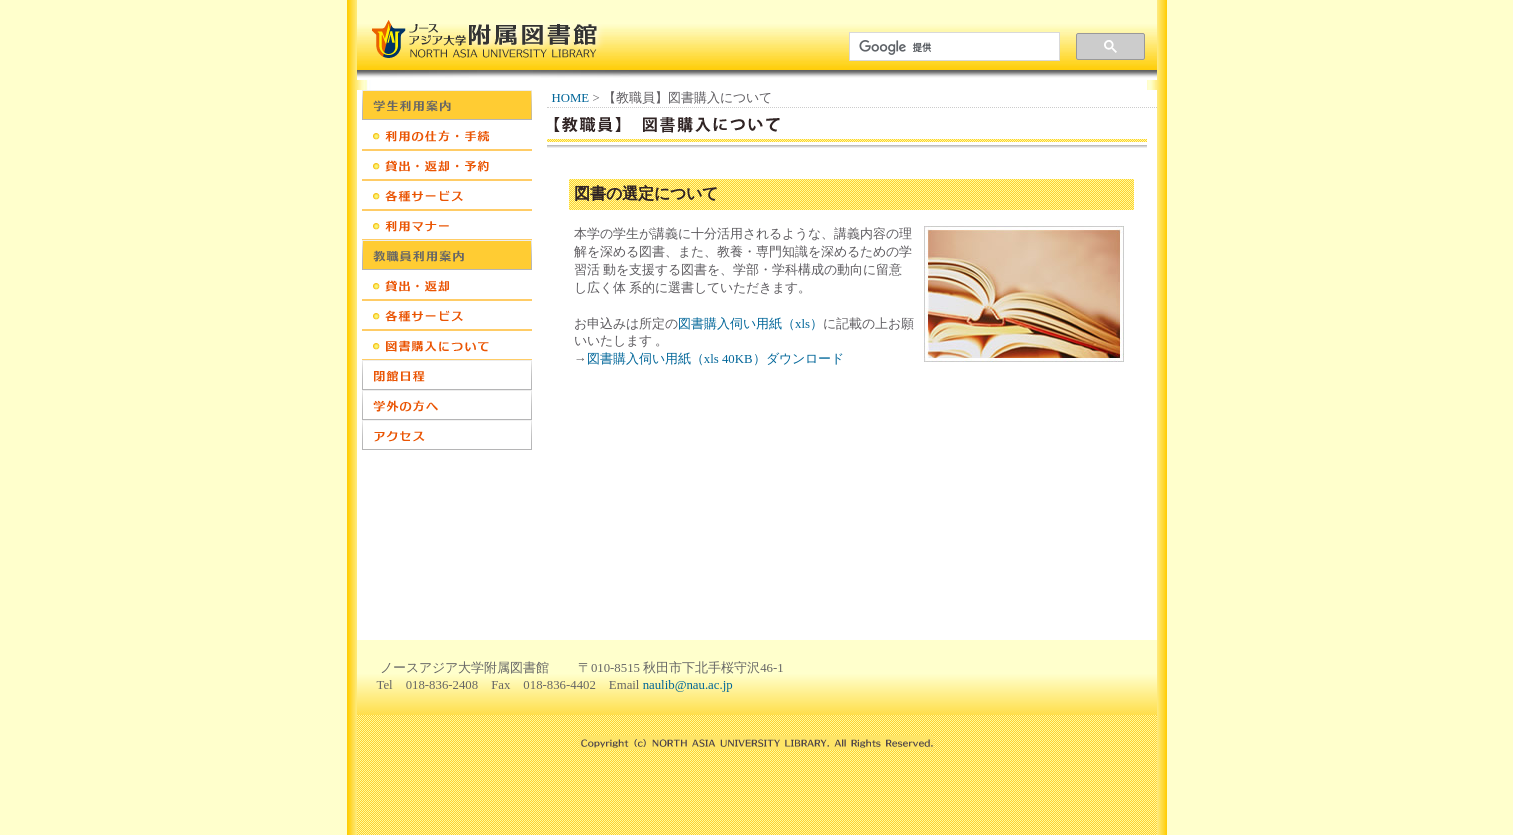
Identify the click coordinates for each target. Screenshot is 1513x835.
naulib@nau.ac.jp (688, 685)
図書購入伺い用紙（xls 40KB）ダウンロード (715, 359)
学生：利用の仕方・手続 (447, 135)
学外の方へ (447, 405)
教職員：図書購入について (447, 345)
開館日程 (447, 375)
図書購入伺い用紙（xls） (750, 324)
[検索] (950, 47)
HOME (571, 98)
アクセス (447, 435)
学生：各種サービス (447, 195)
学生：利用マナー (447, 225)
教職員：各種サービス (447, 315)
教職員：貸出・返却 (447, 285)
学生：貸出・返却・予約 (447, 165)
